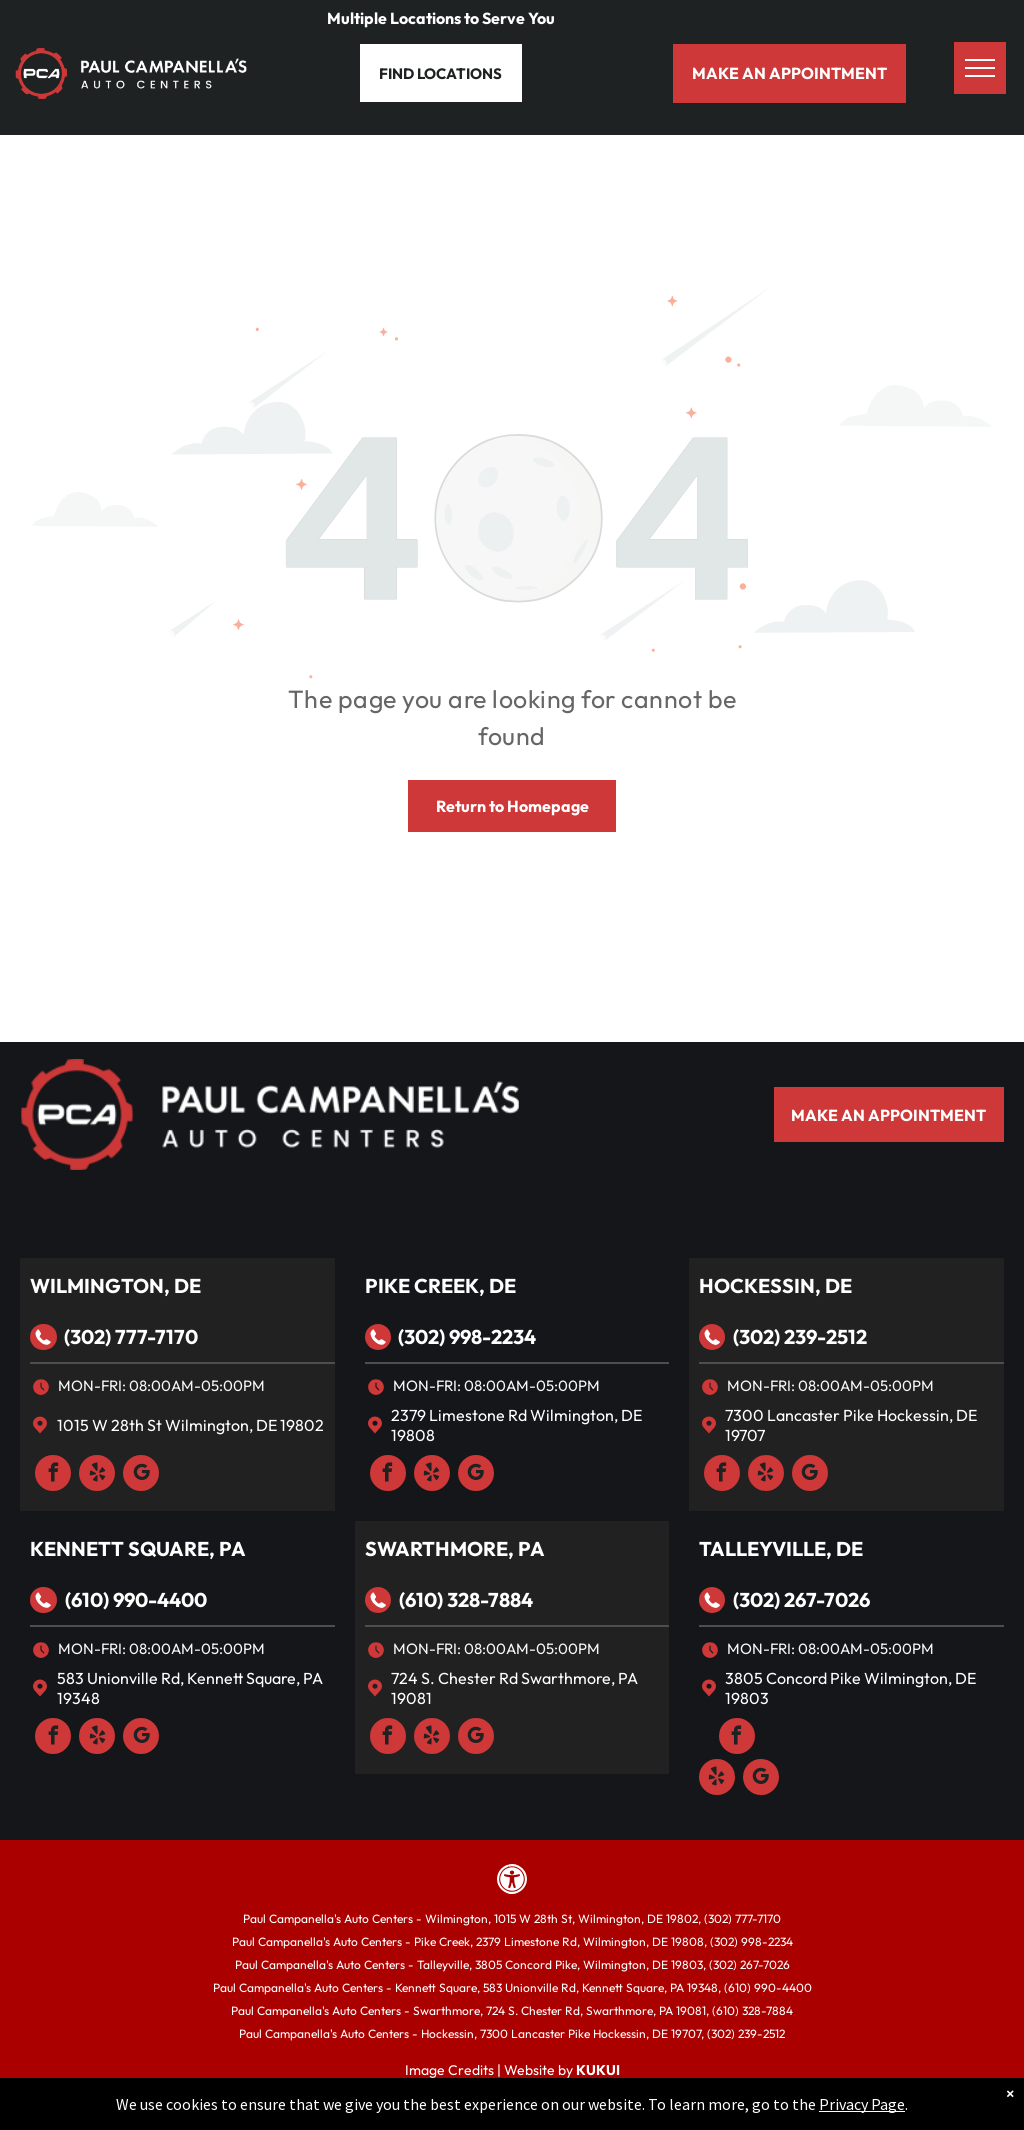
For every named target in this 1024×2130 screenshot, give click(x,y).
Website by (538, 2070)
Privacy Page (862, 2104)
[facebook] (53, 1475)
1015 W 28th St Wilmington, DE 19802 (190, 1425)
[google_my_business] (141, 1475)
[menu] (980, 68)
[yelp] (97, 1475)
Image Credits (449, 2070)
